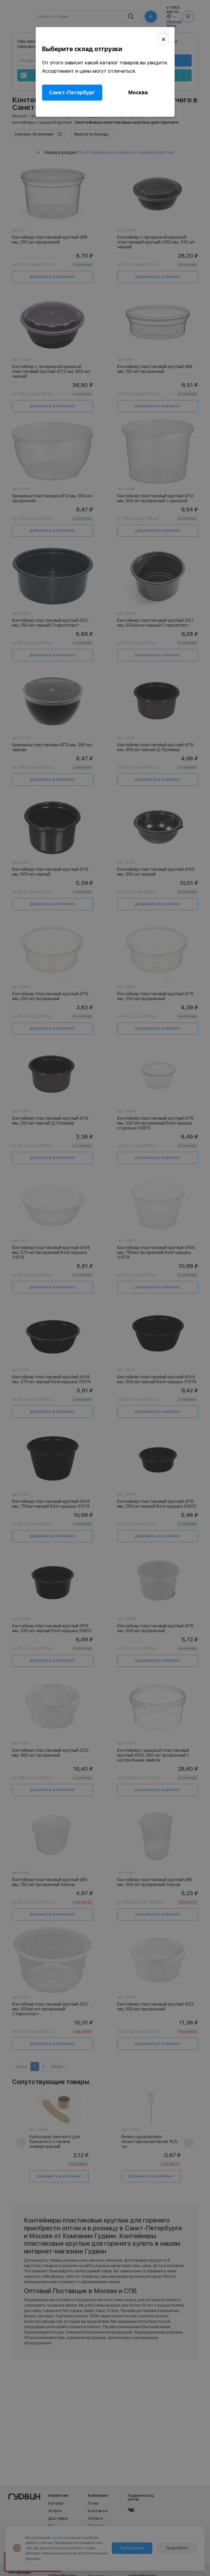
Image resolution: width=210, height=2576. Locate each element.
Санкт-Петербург (72, 92)
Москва (138, 92)
